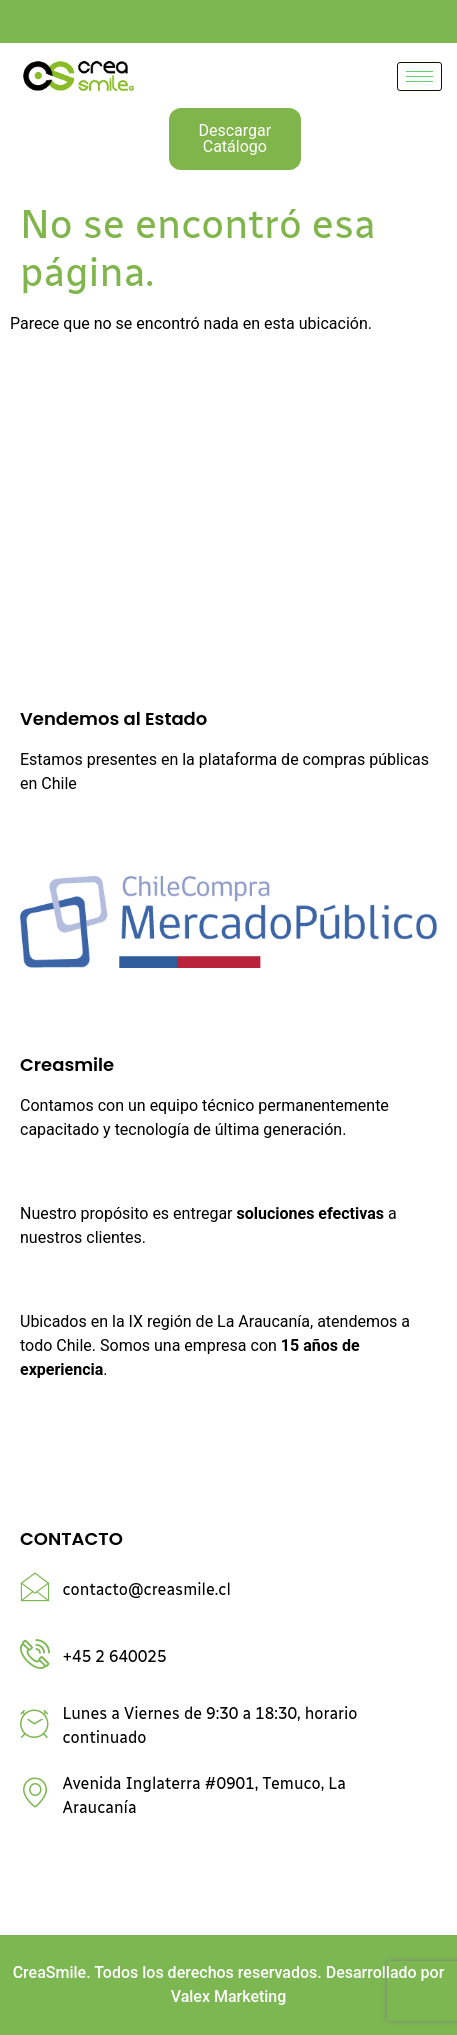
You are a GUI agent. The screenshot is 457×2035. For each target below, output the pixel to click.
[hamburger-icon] (419, 76)
